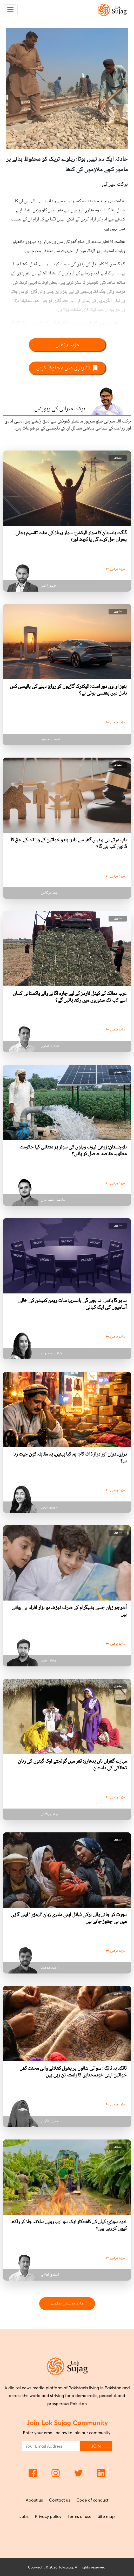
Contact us (59, 2500)
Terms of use (79, 2516)
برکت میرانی (115, 184)
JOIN (96, 2446)
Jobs (24, 2516)
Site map (106, 2516)
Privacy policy (48, 2516)
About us (34, 2500)
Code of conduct (92, 2500)
